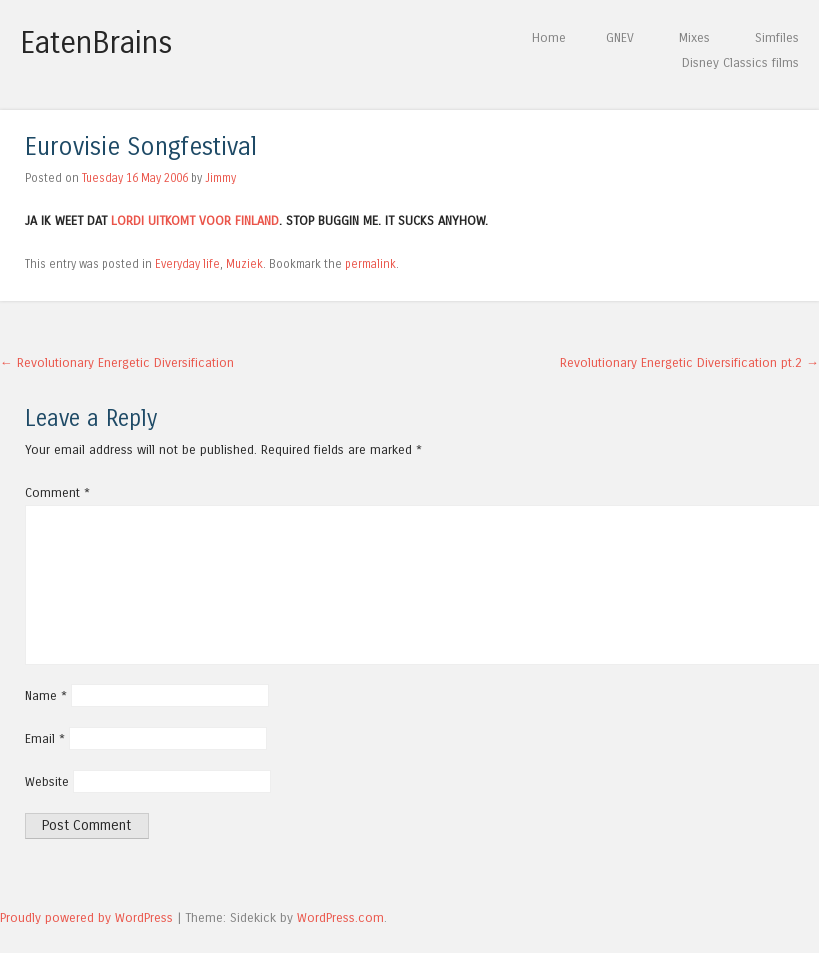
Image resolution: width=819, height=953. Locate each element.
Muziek (244, 264)
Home (549, 37)
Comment (57, 492)
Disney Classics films (740, 62)
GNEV (620, 37)
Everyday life (187, 264)
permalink (370, 264)
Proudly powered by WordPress (86, 917)
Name (46, 695)
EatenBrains (96, 43)
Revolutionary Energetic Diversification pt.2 (689, 362)
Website (47, 781)
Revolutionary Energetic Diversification (117, 362)
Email (45, 738)
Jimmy (220, 178)
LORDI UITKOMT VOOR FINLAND (195, 220)
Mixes (694, 37)
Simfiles (777, 37)
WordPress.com (340, 917)
